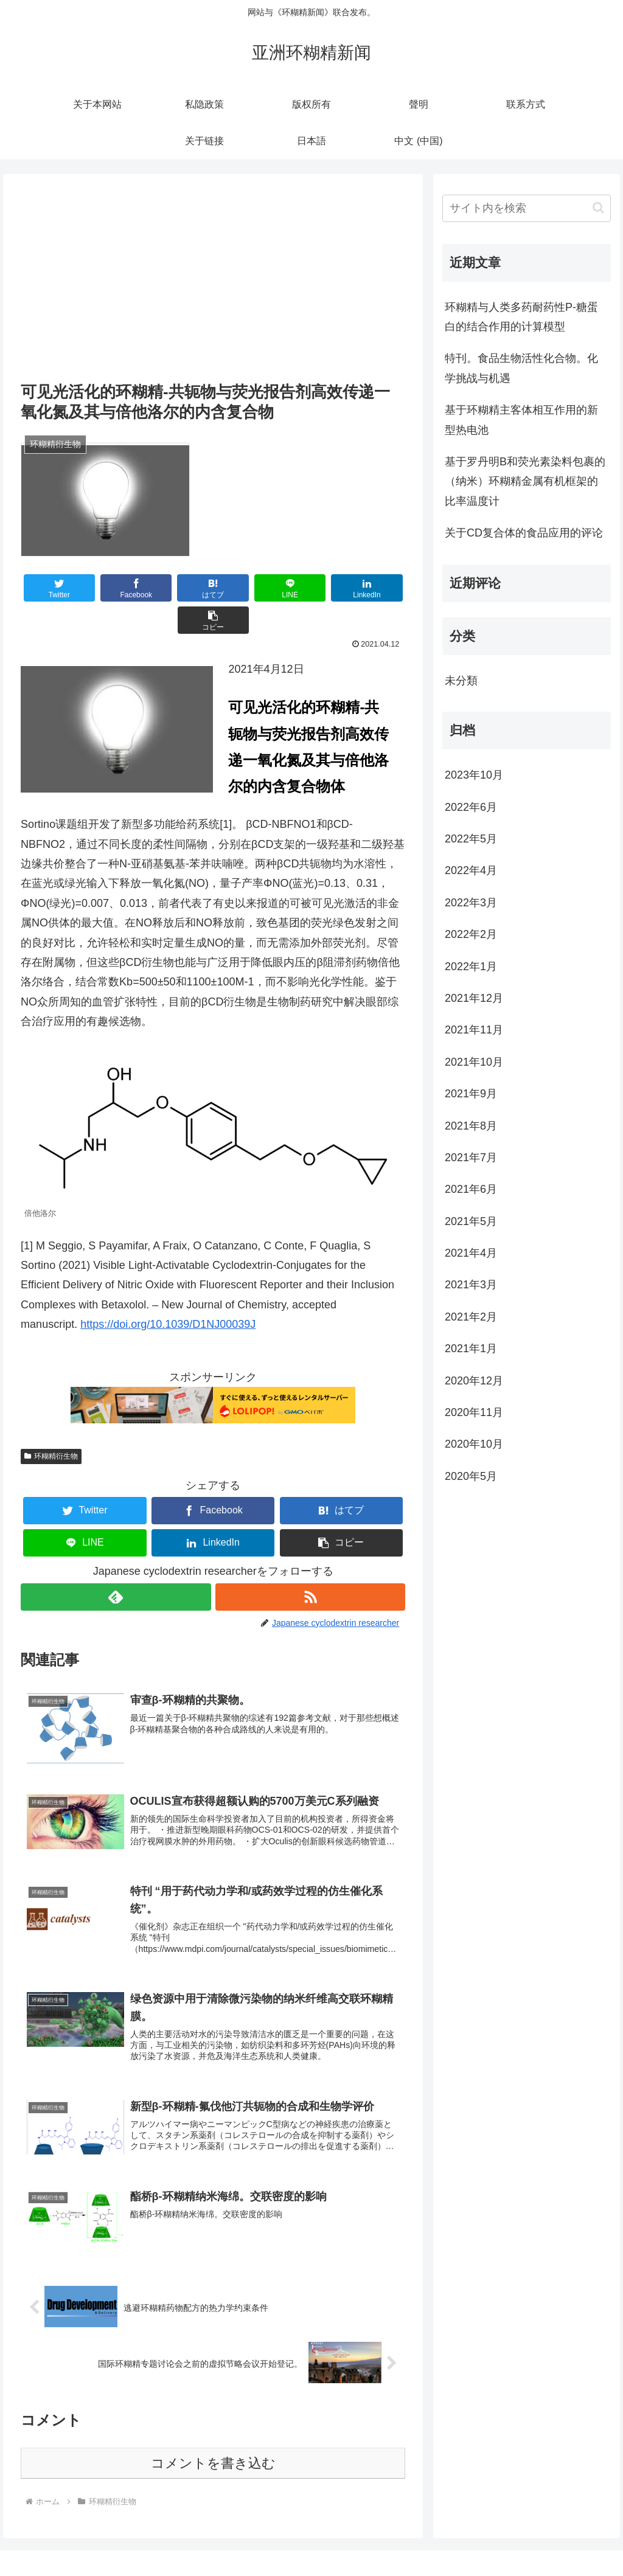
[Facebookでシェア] (117, 588)
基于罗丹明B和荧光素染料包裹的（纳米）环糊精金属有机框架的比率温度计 (525, 481)
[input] (526, 208)
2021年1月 (471, 1348)
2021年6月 (471, 1189)
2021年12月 (474, 998)
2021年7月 (471, 1157)
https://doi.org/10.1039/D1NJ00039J (168, 1292)
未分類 (461, 681)
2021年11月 (474, 1030)
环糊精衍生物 (51, 1424)
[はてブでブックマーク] (181, 588)
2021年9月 (471, 1094)
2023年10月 (474, 775)
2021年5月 (471, 1221)
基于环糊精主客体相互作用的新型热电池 (521, 420)
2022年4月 (471, 870)
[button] (373, 588)
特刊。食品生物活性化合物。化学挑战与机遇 (521, 368)
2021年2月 (471, 1317)
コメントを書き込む (213, 2434)
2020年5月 (471, 1476)
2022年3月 (471, 903)
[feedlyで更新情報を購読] (116, 1564)
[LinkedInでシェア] (309, 588)
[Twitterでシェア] (52, 588)
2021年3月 (471, 1285)
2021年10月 (474, 1062)
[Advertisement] (213, 287)
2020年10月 (474, 1444)
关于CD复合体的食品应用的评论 (524, 533)
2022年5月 (471, 839)
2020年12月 (474, 1381)
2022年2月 (471, 934)
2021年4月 (471, 1253)
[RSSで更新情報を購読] (310, 1564)
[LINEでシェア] (245, 588)
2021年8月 (471, 1126)
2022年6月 (471, 807)
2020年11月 (474, 1412)
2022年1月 (471, 966)
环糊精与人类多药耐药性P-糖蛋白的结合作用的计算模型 (521, 317)
